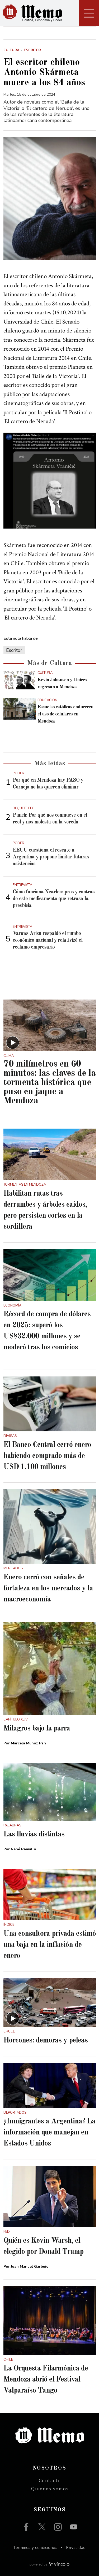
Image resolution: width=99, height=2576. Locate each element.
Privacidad (76, 2547)
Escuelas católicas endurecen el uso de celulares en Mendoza (65, 714)
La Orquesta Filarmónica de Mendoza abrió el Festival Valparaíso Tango (45, 2379)
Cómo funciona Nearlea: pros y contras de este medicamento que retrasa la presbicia (54, 898)
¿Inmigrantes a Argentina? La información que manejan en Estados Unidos (49, 2132)
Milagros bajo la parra (36, 1728)
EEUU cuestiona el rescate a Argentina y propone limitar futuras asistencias (51, 857)
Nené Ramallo (23, 1849)
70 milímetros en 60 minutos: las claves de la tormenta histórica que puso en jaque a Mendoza (49, 1082)
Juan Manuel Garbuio (30, 2266)
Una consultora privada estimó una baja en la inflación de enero (49, 1945)
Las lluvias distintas (33, 1834)
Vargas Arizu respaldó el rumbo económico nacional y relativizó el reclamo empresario (47, 940)
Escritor (14, 650)
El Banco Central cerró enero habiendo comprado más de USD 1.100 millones (47, 1456)
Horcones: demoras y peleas (45, 2040)
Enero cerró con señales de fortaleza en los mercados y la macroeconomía (48, 1588)
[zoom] (49, 198)
